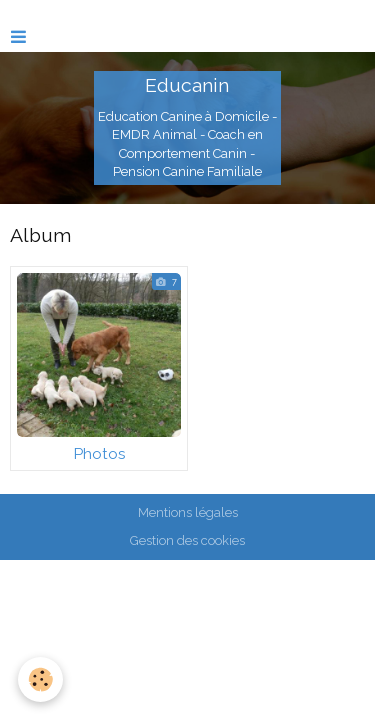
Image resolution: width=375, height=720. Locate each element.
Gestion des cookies (187, 540)
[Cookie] (40, 679)
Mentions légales (188, 512)
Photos (99, 454)
